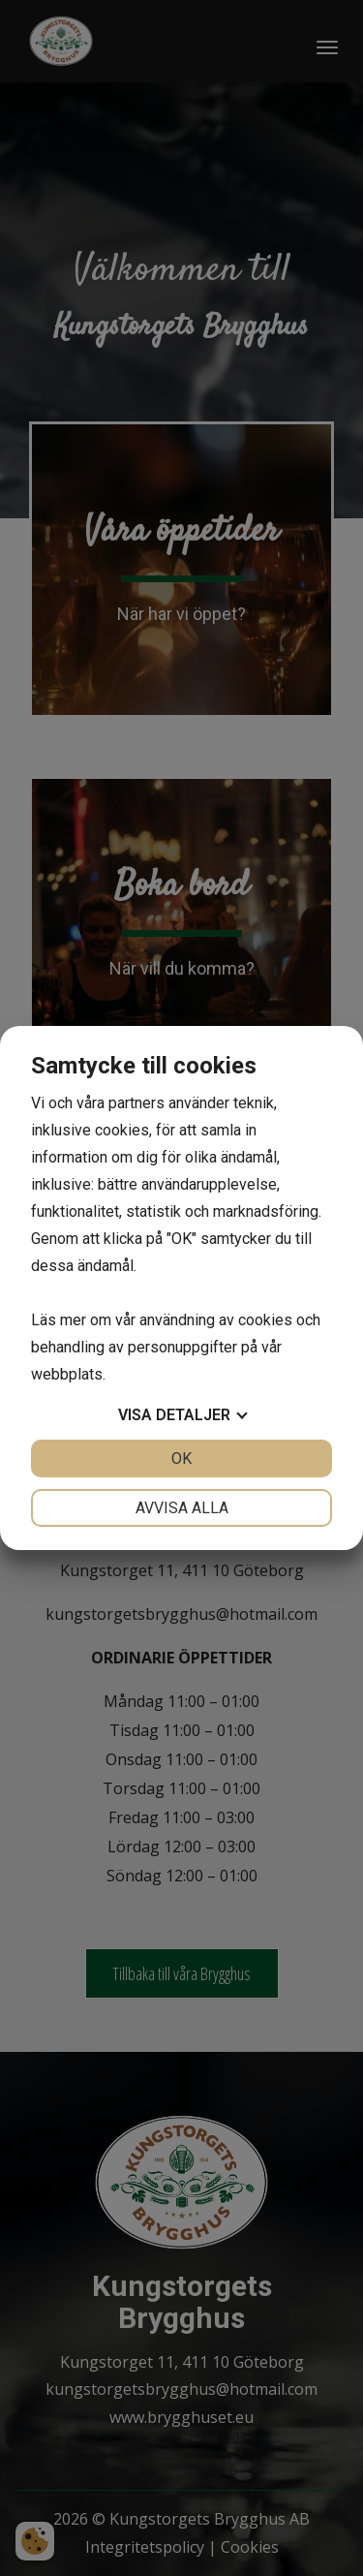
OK (181, 1458)
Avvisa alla (182, 1508)
